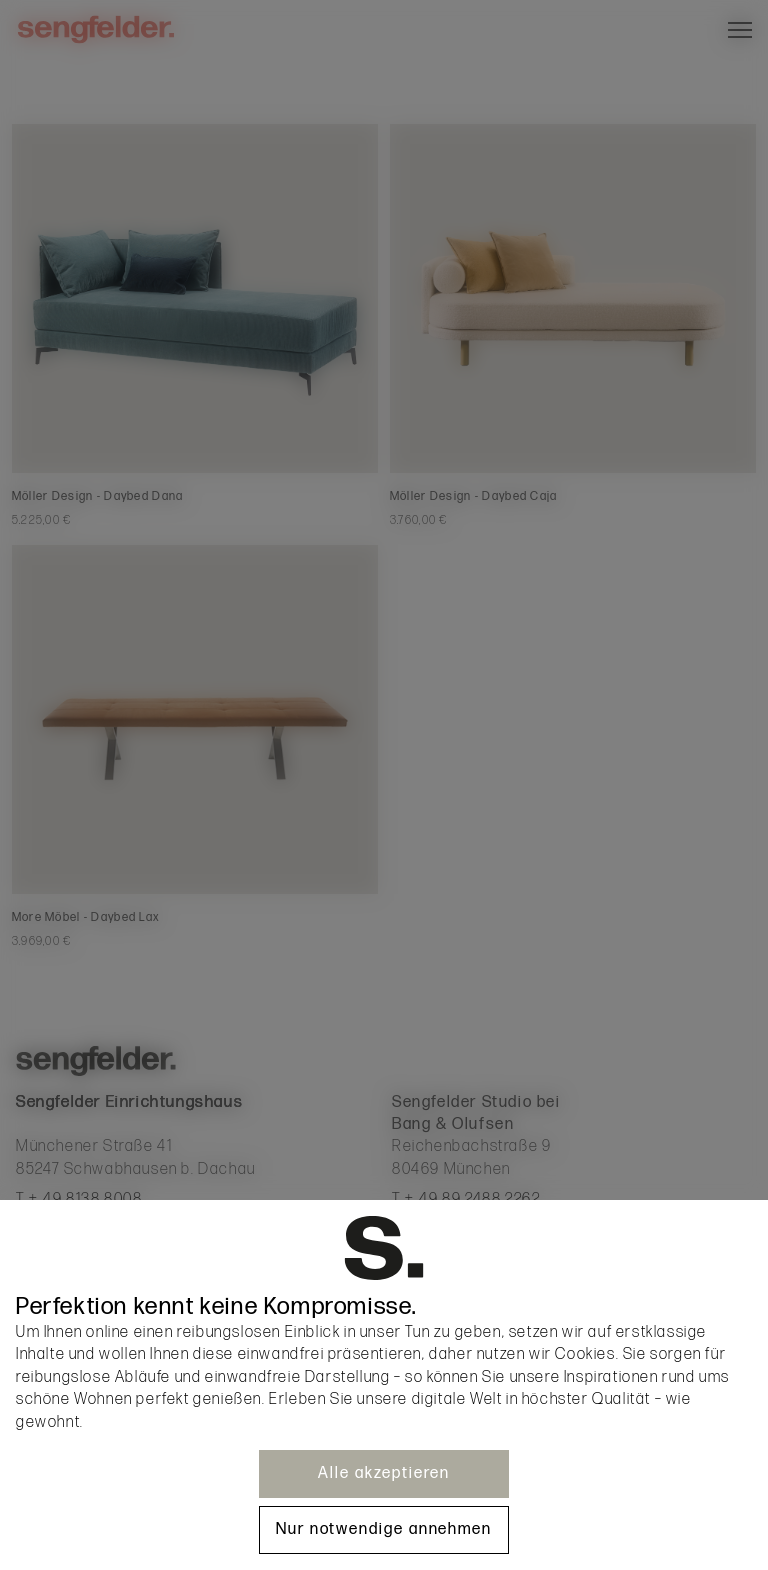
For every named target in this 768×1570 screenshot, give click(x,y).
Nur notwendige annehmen (384, 1529)
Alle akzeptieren (384, 1473)
